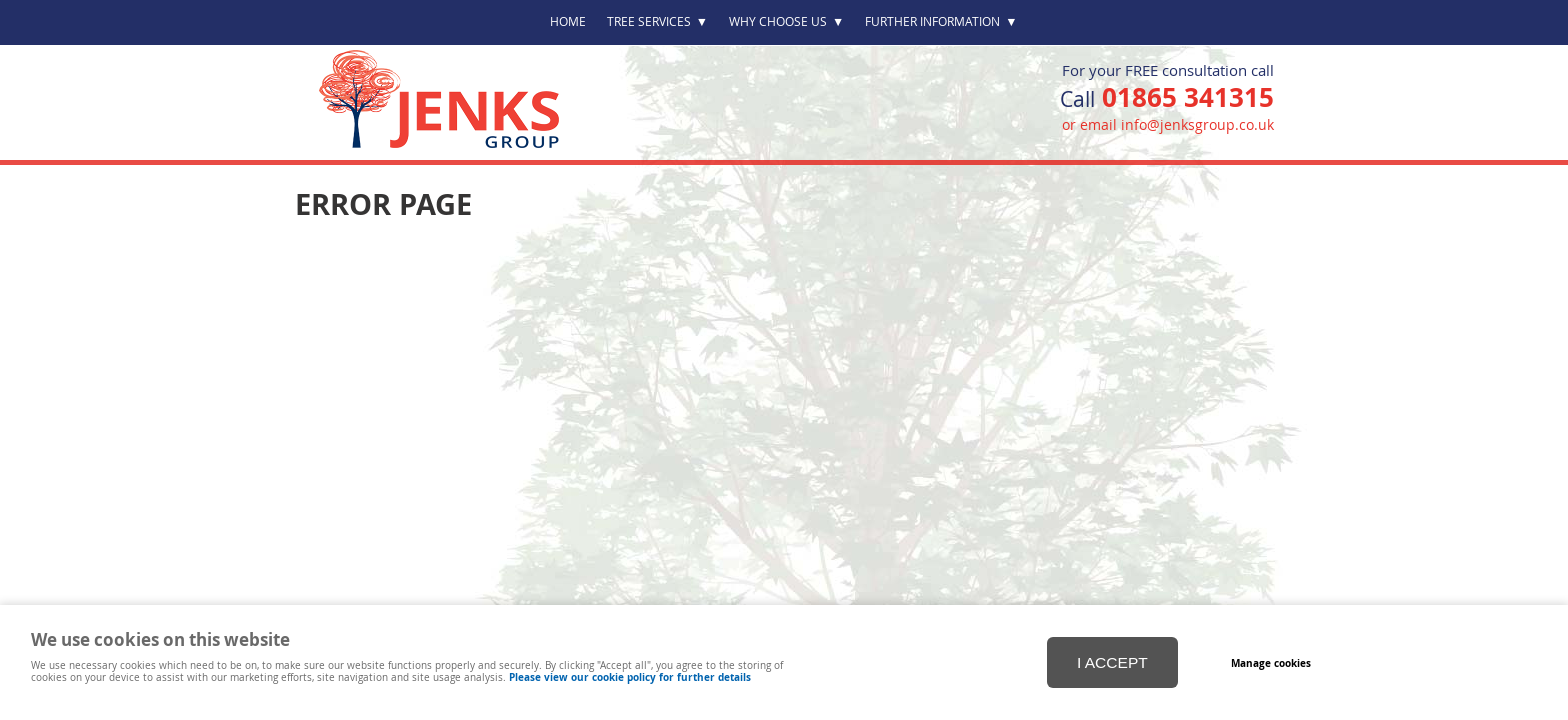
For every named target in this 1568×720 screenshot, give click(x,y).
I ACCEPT (1112, 662)
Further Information (941, 21)
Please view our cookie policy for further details (630, 677)
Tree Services (657, 21)
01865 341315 (1188, 97)
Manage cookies (1271, 663)
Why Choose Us (786, 21)
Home (568, 21)
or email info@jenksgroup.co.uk (1168, 124)
